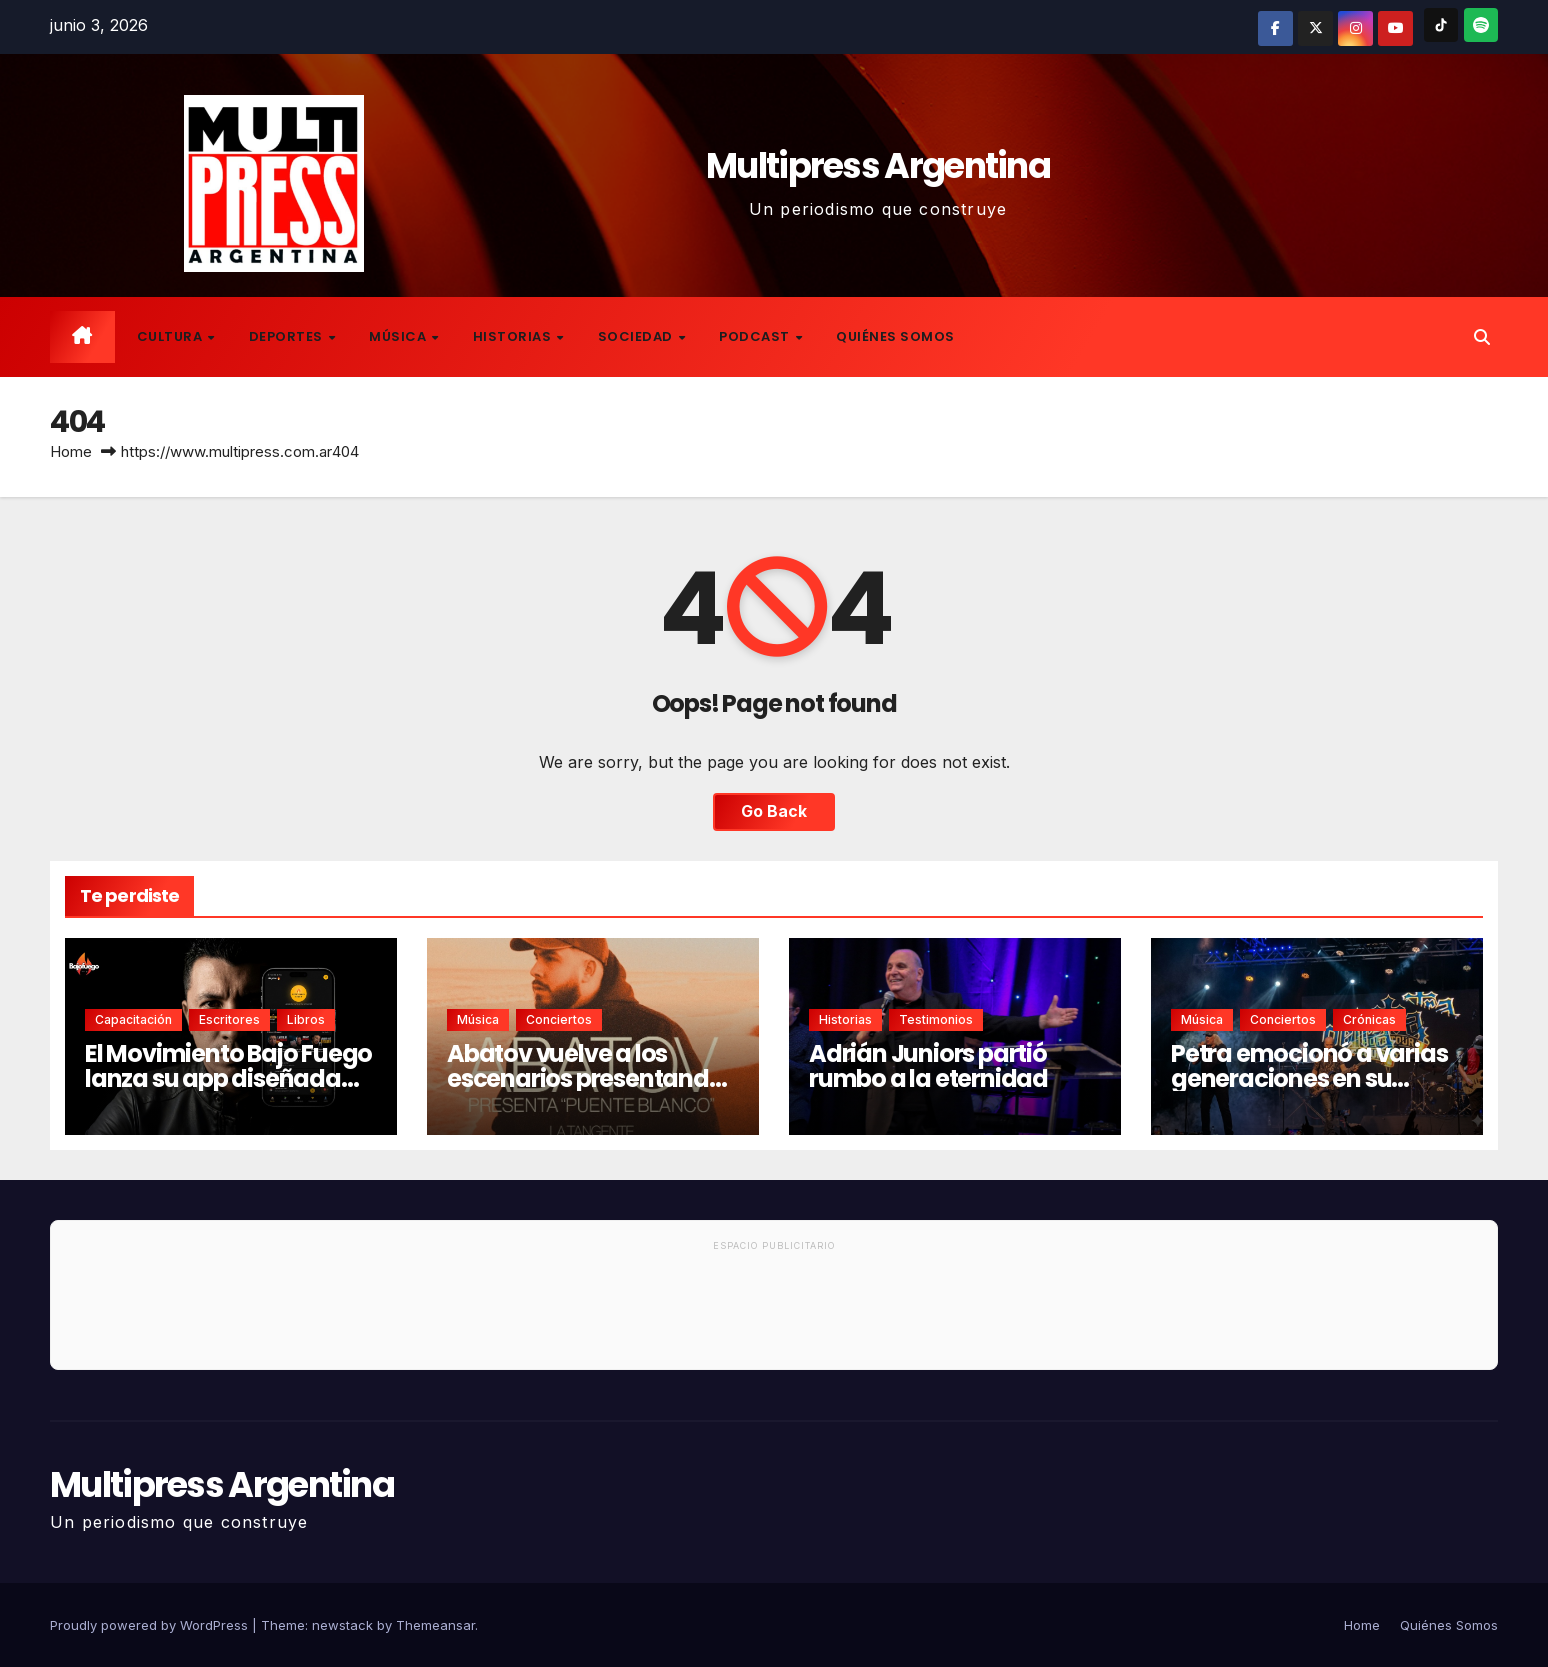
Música (399, 336)
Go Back (774, 812)
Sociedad (637, 336)
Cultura (171, 336)
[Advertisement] (774, 1314)
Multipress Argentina (878, 165)
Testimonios (936, 1019)
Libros (306, 1019)
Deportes (288, 336)
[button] (1482, 337)
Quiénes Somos (895, 336)
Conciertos (559, 1019)
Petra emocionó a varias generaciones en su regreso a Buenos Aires (1309, 1078)
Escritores (229, 1019)
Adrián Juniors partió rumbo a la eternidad (928, 1066)
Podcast (756, 336)
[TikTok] (1441, 25)
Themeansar (435, 1625)
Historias (514, 336)
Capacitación (133, 1019)
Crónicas (1369, 1019)
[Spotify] (1481, 25)
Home (71, 451)
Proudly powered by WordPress (151, 1625)
